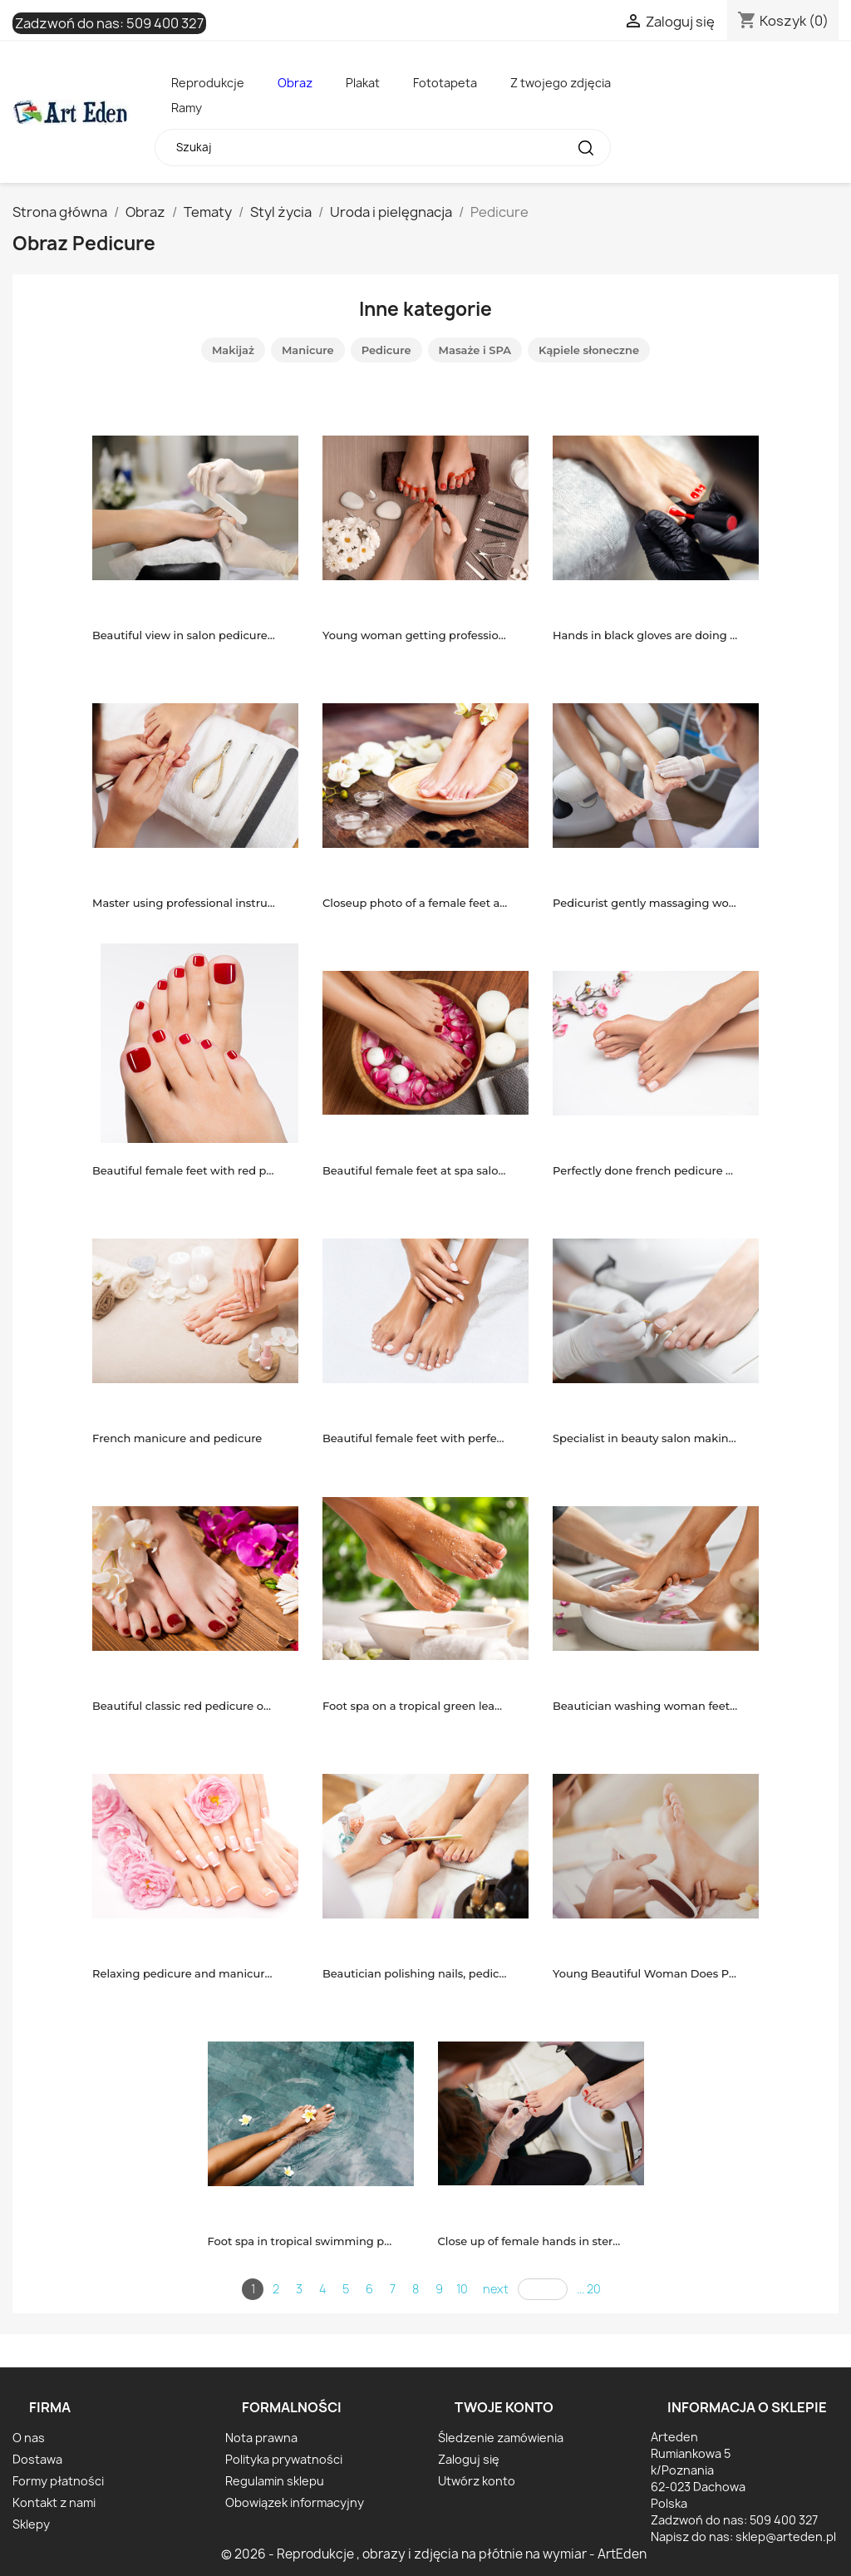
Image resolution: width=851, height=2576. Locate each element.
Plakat (363, 83)
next (496, 2289)
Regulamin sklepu (274, 2481)
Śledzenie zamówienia (500, 2437)
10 (462, 2289)
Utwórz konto (476, 2481)
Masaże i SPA (475, 350)
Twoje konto (504, 2407)
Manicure (308, 350)
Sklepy (31, 2524)
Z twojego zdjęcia (560, 83)
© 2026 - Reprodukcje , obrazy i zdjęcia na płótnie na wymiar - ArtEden (434, 2554)
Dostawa (37, 2459)
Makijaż (233, 350)
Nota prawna (261, 2437)
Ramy (186, 108)
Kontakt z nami (54, 2502)
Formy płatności (58, 2481)
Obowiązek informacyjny (294, 2502)
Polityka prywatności (283, 2459)
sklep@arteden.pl (785, 2536)
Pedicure (386, 350)
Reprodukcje (207, 83)
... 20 (589, 2289)
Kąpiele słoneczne (589, 350)
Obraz (295, 83)
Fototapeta (445, 83)
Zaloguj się (468, 2459)
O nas (28, 2437)
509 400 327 (165, 23)
